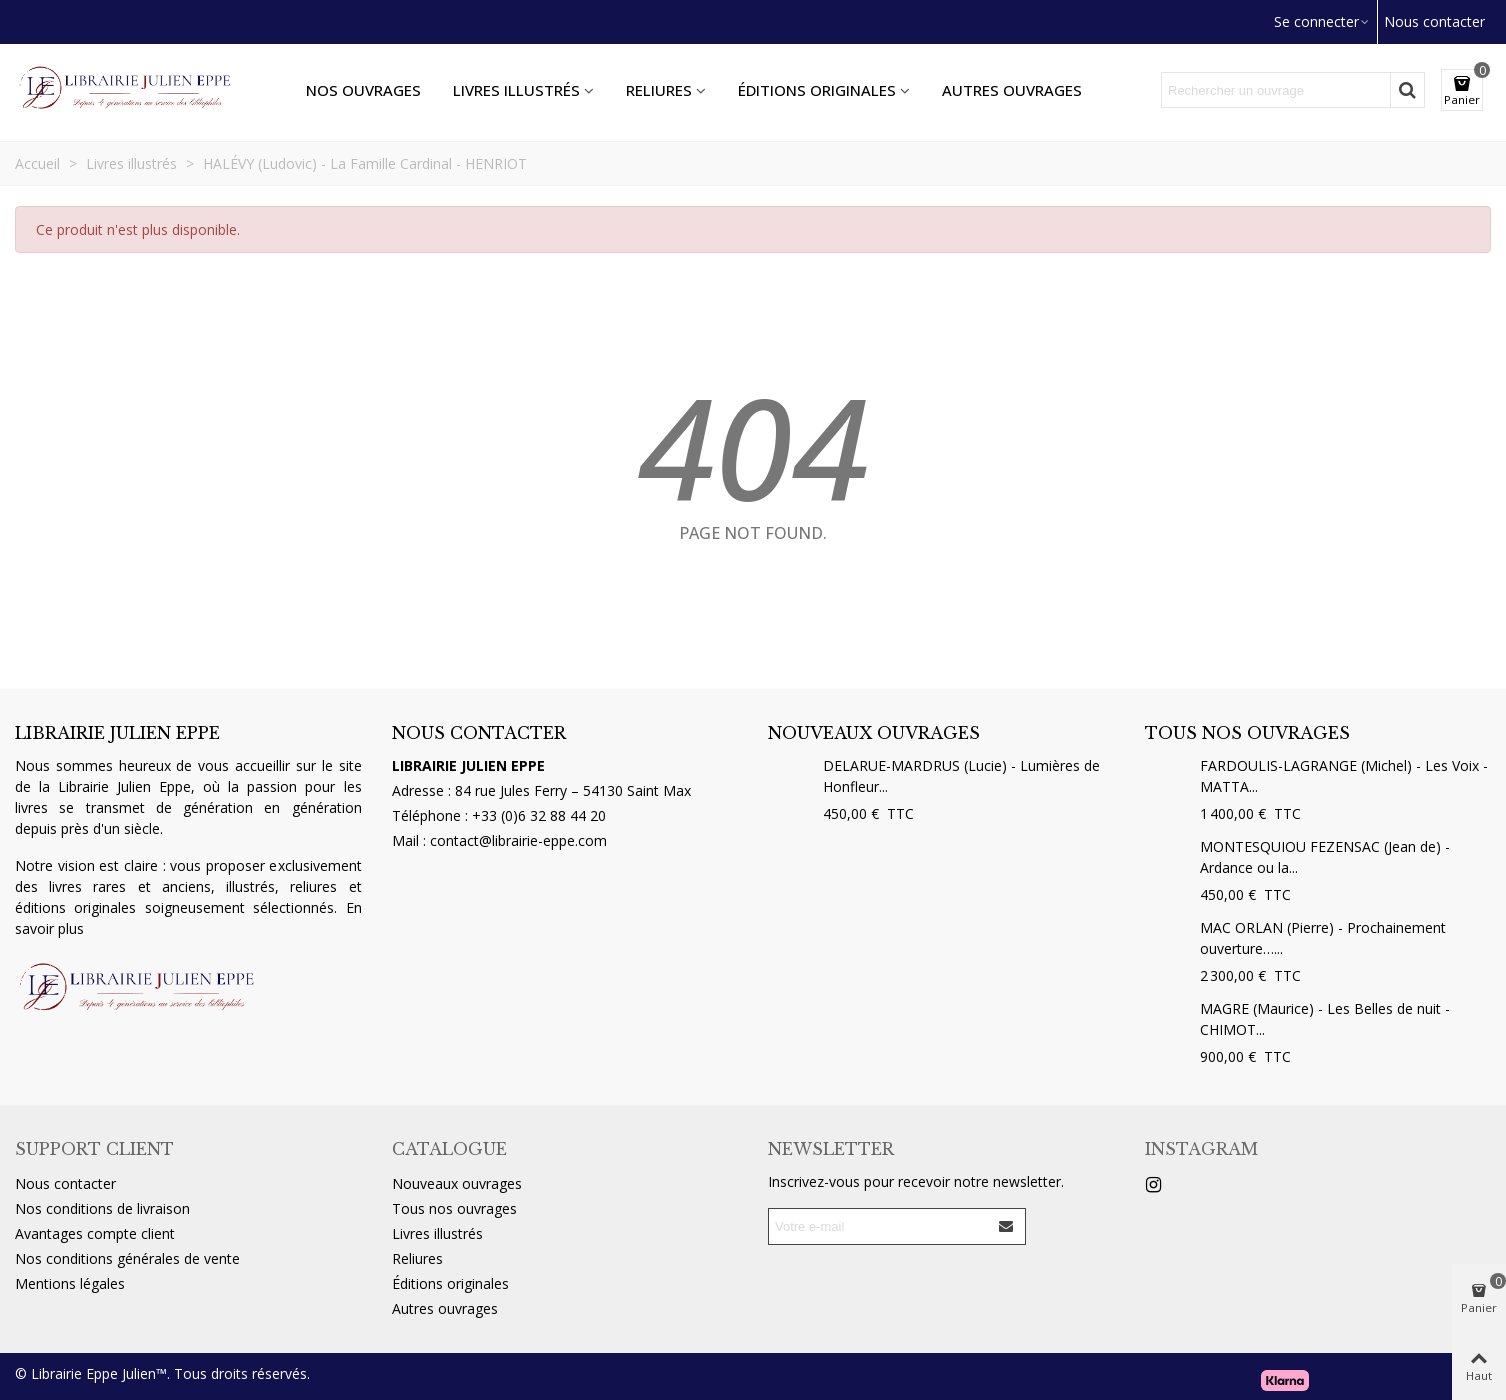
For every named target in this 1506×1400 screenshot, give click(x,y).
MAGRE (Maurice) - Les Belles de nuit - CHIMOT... (1325, 1019)
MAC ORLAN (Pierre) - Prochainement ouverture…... (1323, 938)
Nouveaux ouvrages (874, 733)
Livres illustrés (516, 90)
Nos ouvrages (363, 90)
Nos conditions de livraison (102, 1208)
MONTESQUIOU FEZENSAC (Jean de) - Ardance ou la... (1325, 857)
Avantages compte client (95, 1233)
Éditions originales (817, 90)
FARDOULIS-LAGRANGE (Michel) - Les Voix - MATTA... (1344, 776)
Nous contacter (65, 1183)
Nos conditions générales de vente (127, 1258)
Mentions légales (70, 1283)
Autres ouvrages (1012, 90)
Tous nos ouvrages (1247, 733)
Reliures (659, 90)
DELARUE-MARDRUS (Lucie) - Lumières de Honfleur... (961, 776)
